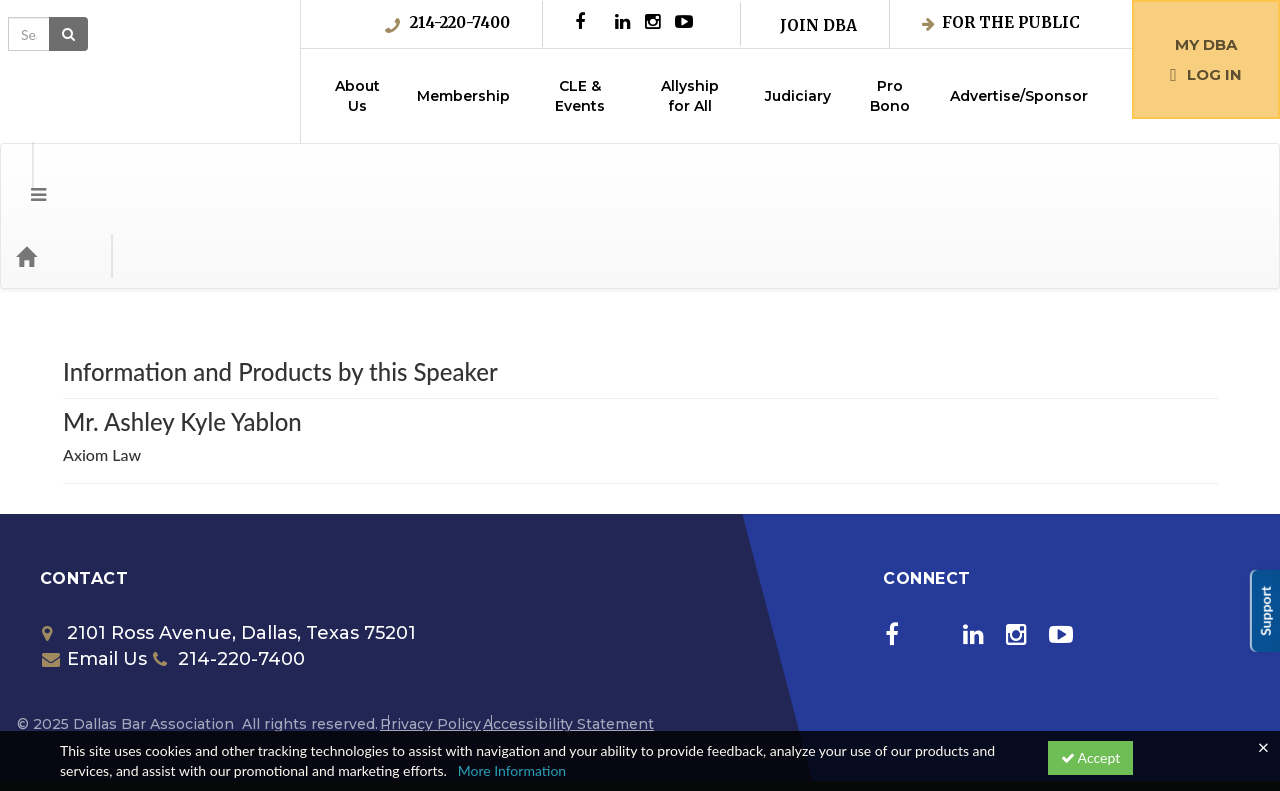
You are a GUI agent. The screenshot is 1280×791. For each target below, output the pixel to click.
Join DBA (818, 25)
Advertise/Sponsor (1019, 96)
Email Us (94, 579)
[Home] (56, 176)
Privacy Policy (430, 644)
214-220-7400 (447, 23)
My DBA (1206, 44)
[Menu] (23, 176)
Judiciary (798, 96)
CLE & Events (580, 96)
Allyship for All (690, 96)
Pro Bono (890, 96)
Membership (463, 96)
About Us (357, 96)
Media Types (245, 176)
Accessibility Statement (568, 644)
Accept (1091, 757)
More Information (512, 770)
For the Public (1001, 22)
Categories (140, 176)
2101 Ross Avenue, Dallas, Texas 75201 (229, 553)
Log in (1206, 74)
